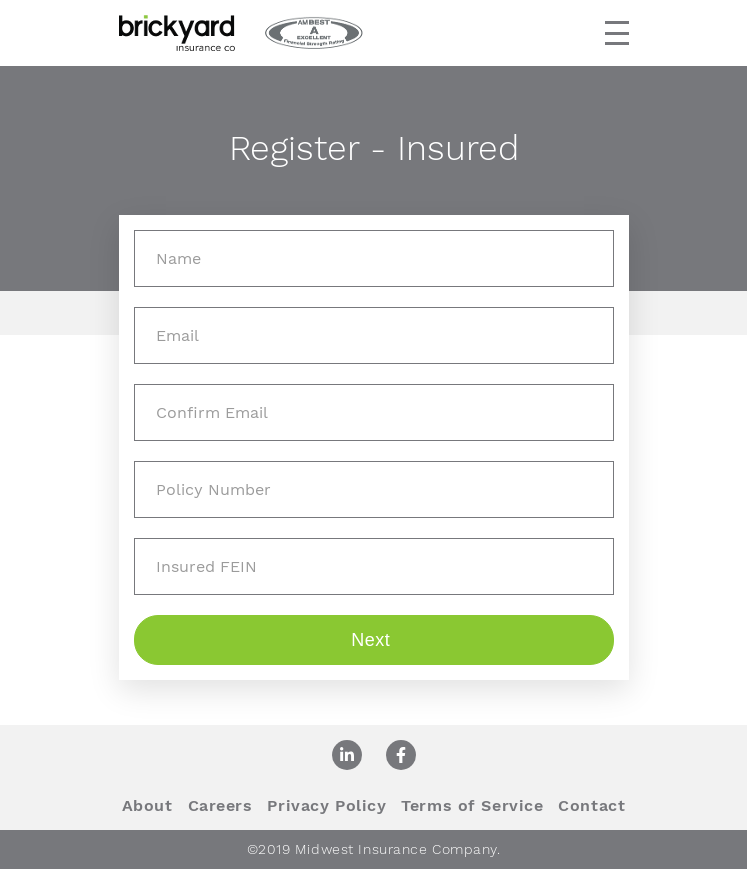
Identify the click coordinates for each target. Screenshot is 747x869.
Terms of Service (472, 805)
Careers (220, 805)
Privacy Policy (326, 805)
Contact (591, 805)
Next (373, 640)
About (147, 805)
